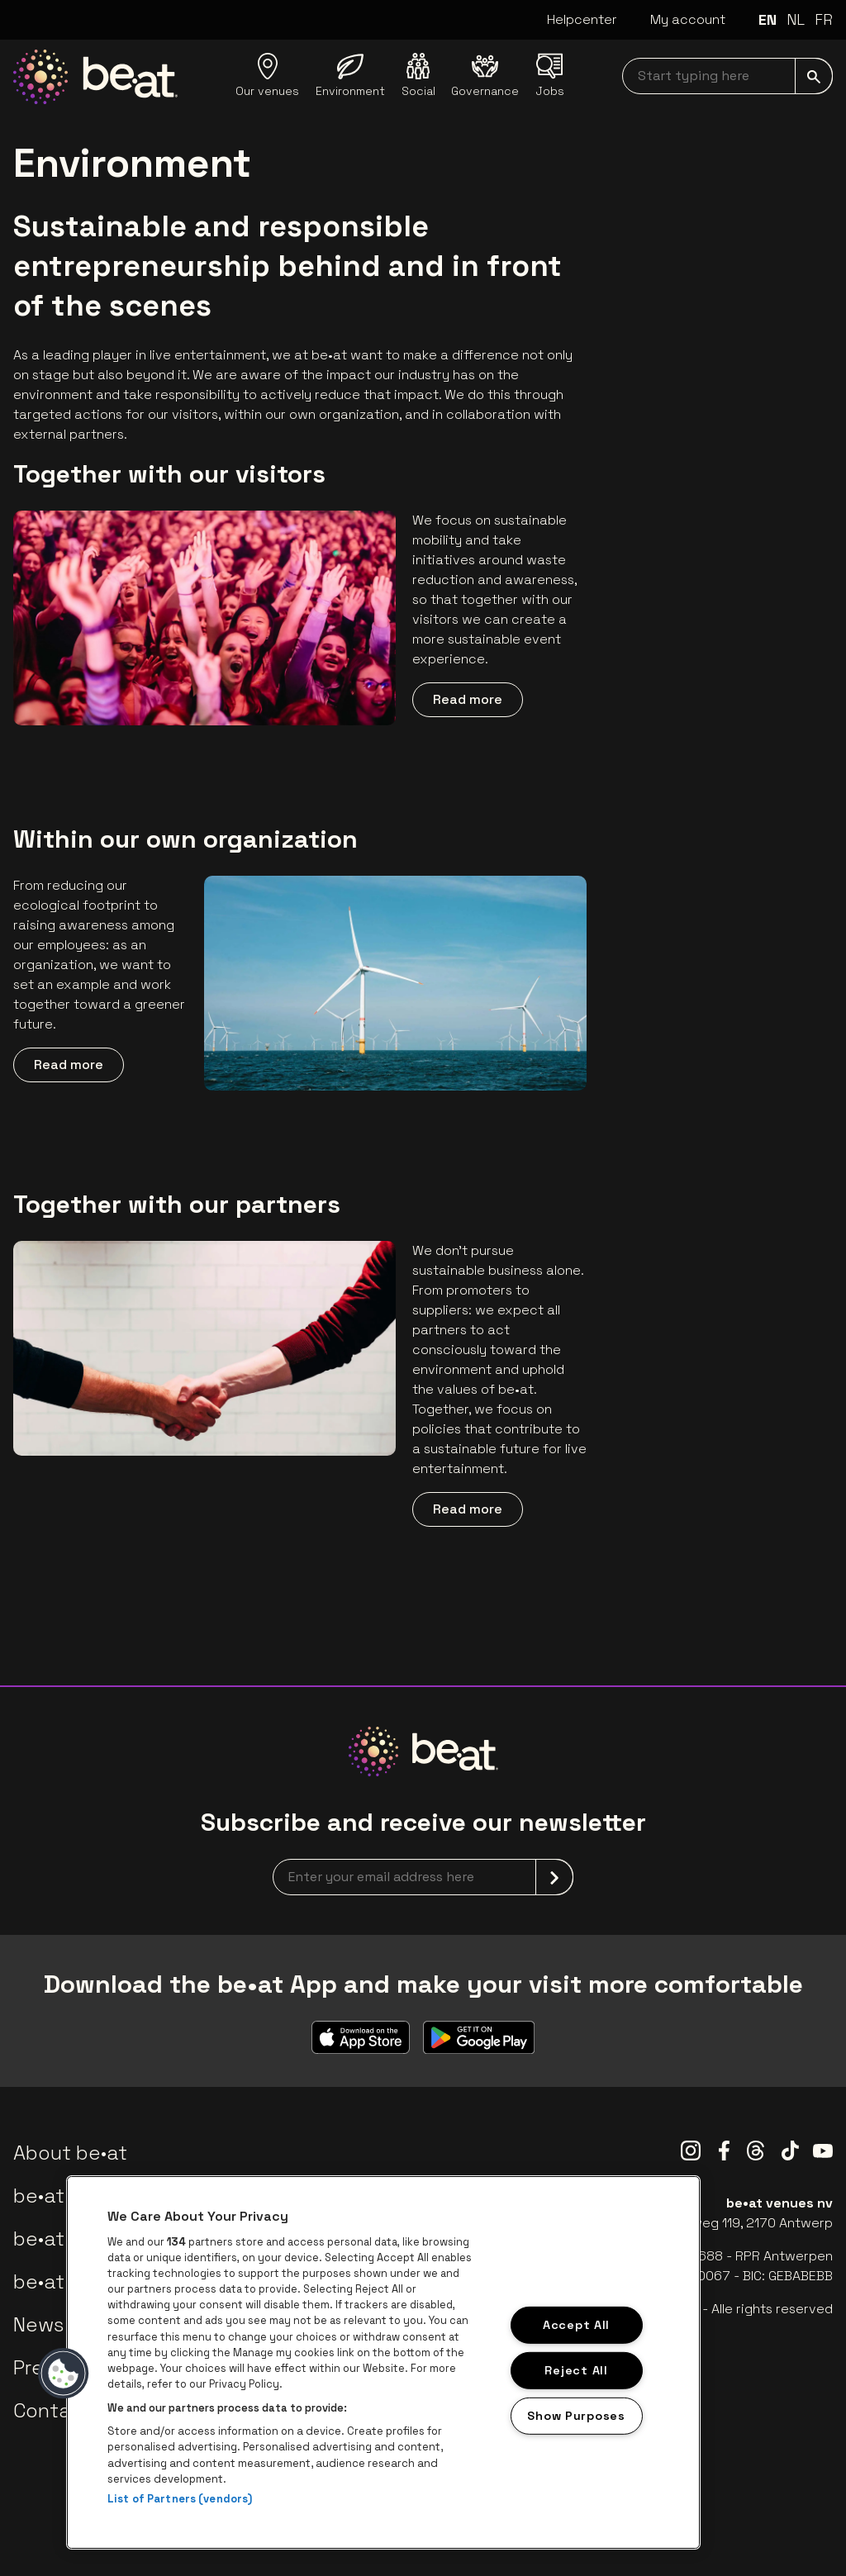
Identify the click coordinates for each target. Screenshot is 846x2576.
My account (687, 19)
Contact (52, 2410)
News (38, 2324)
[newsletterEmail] (423, 1877)
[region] (383, 2362)
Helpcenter (582, 19)
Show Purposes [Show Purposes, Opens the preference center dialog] (576, 2414)
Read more (467, 699)
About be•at (70, 2152)
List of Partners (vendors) (179, 2499)
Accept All (576, 2324)
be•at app (60, 2195)
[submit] (814, 76)
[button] (63, 2373)
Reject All (575, 2370)
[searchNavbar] (727, 76)
